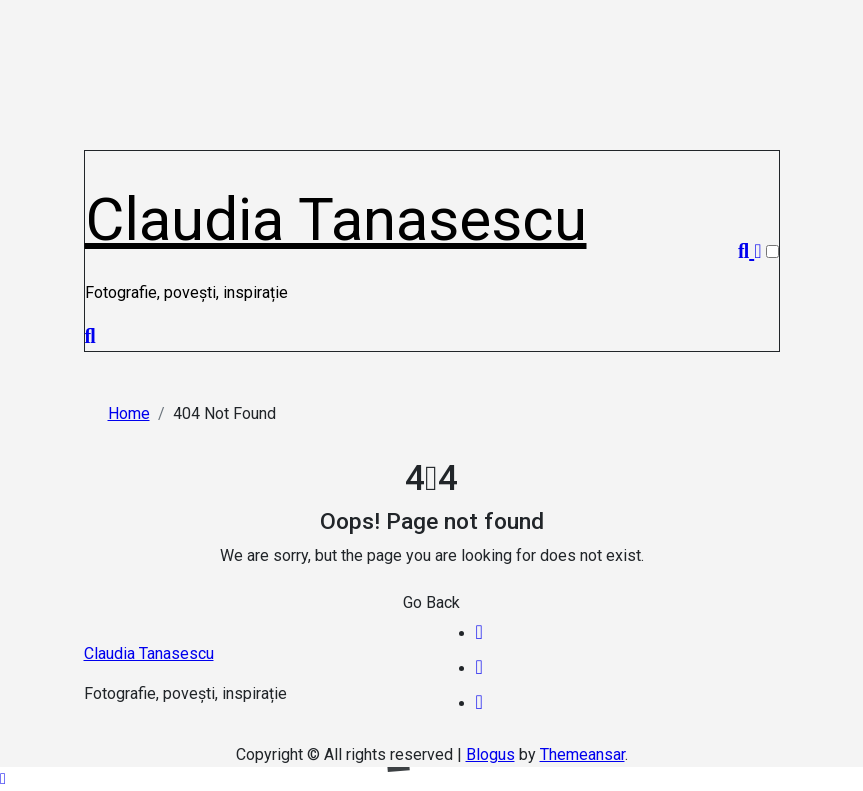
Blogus (490, 754)
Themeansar (582, 754)
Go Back (431, 602)
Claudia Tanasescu (336, 219)
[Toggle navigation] (96, 161)
